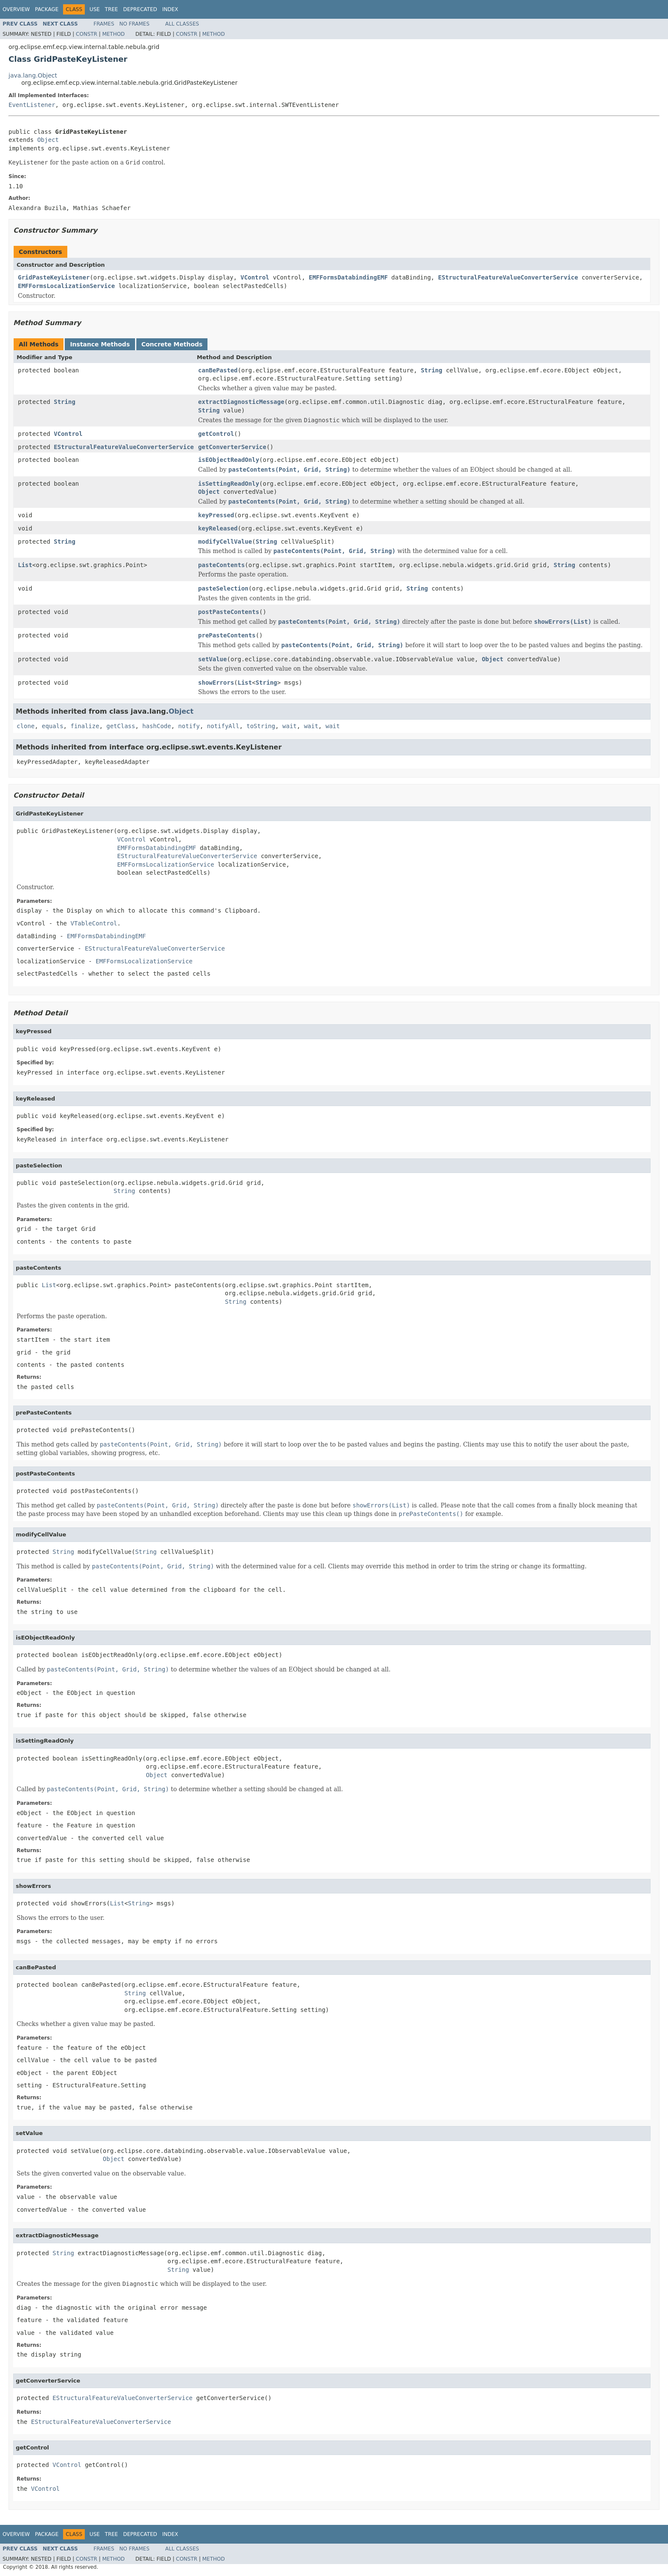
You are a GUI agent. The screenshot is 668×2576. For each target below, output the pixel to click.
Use (94, 9)
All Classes (182, 24)
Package (46, 9)
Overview (16, 9)
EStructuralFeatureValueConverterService (508, 277)
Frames (104, 24)
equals (52, 726)
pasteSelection (223, 588)
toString (261, 726)
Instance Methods (100, 344)
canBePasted (218, 370)
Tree (111, 9)
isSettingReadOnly (228, 483)
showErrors (216, 682)
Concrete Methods (172, 344)
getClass (121, 726)
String (432, 370)
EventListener (32, 104)
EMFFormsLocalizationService (66, 285)
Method (113, 34)
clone (26, 726)
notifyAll (223, 726)
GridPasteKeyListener (54, 277)
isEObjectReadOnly (228, 459)
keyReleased (218, 528)
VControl (255, 277)
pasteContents (221, 565)
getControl (216, 433)
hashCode (156, 726)
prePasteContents (227, 635)
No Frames (134, 24)
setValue (212, 659)
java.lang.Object (33, 75)
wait (289, 726)
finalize (84, 726)
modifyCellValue (225, 541)
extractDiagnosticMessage (241, 401)
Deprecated (140, 9)
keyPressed (216, 515)
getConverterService (232, 447)
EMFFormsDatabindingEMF (348, 277)
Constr (86, 34)
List (25, 565)
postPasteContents (228, 611)
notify (189, 726)
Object (48, 139)
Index (170, 9)
